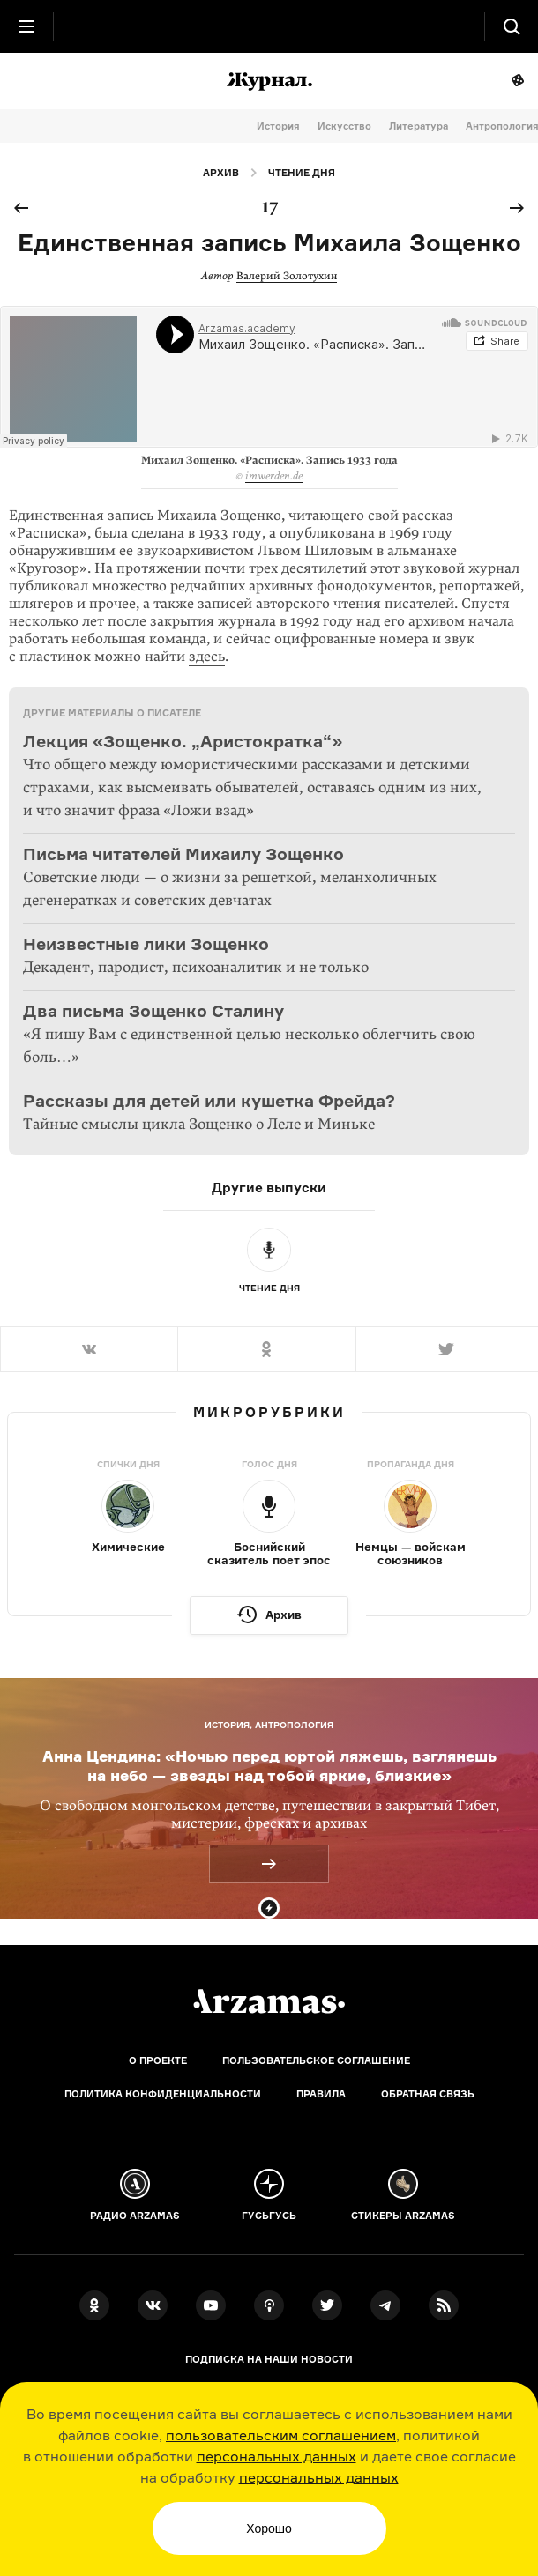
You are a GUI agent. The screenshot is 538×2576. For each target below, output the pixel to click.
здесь (207, 656)
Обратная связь (427, 2094)
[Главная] (269, 2001)
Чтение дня (301, 173)
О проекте (158, 2060)
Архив (221, 173)
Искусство (344, 126)
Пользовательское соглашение (316, 2060)
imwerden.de (274, 476)
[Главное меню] (26, 26)
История (278, 126)
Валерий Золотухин (286, 276)
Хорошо (269, 2528)
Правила (321, 2094)
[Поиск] (511, 26)
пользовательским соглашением (281, 2435)
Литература (418, 126)
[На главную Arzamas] (269, 26)
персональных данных (276, 2456)
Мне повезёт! (517, 81)
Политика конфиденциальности (162, 2094)
